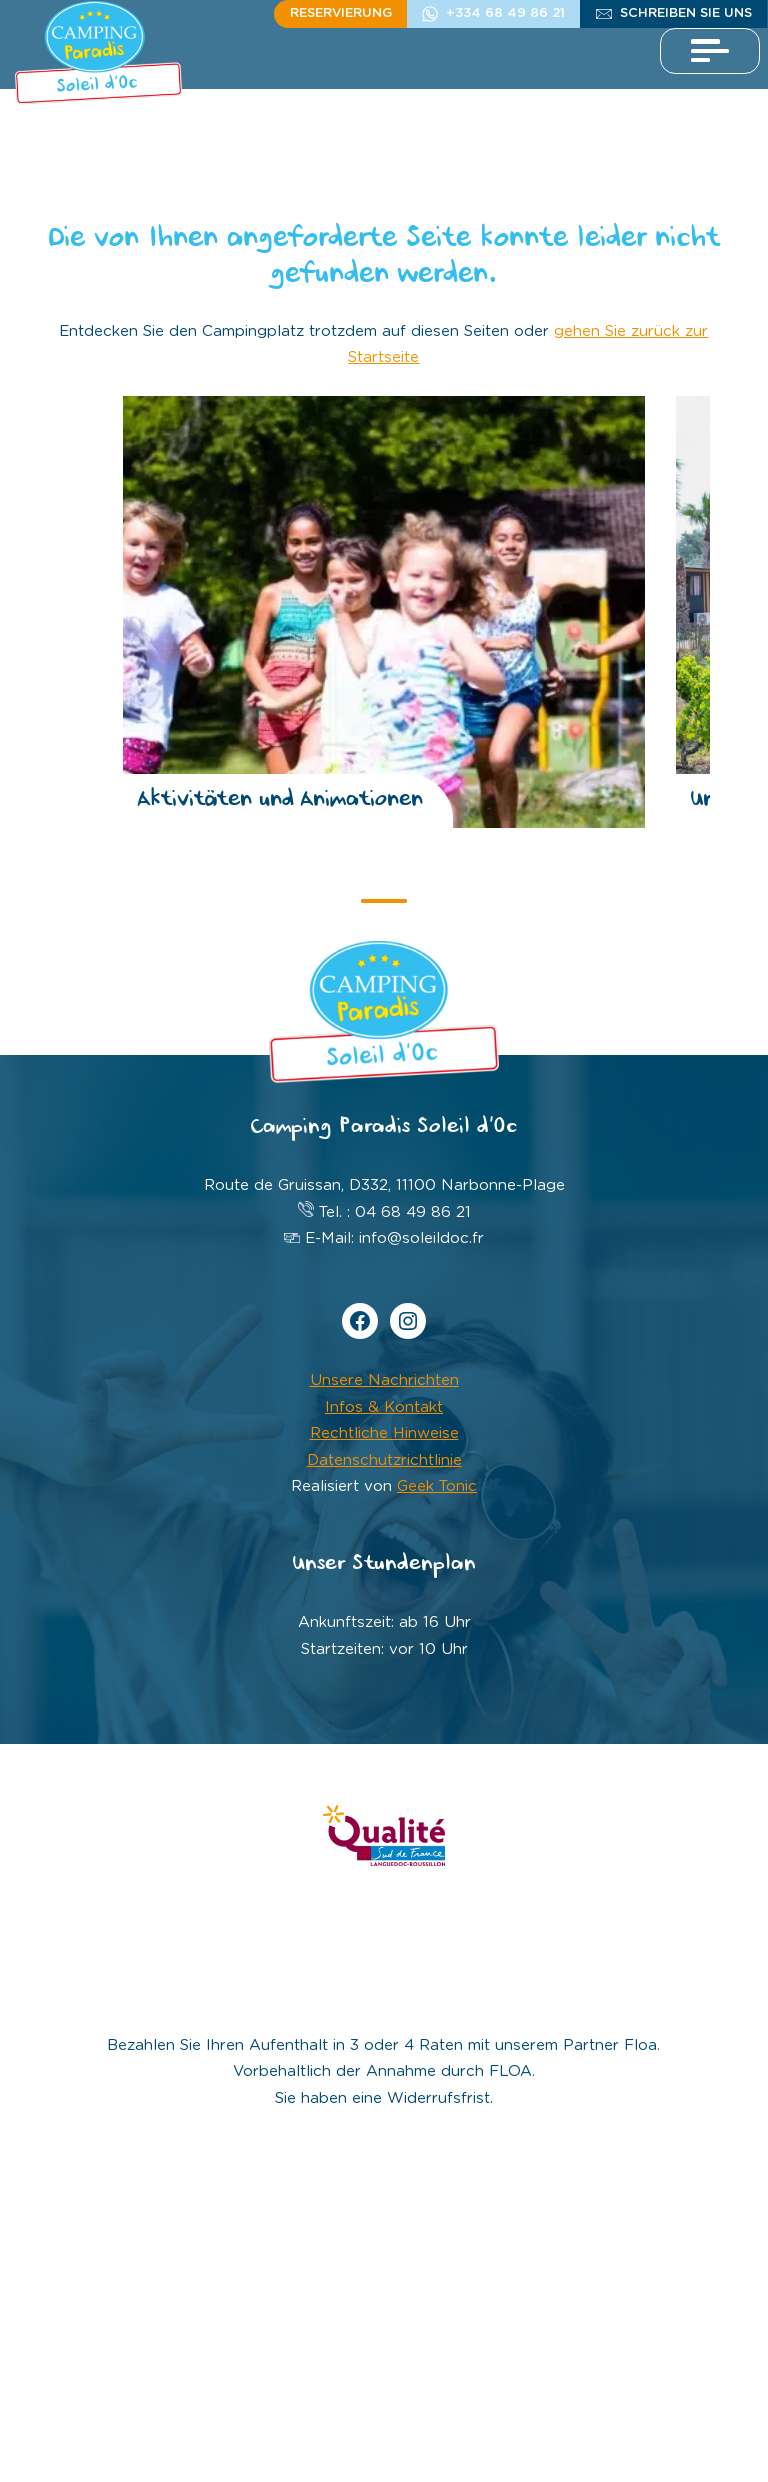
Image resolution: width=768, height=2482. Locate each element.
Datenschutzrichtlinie (384, 1460)
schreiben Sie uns (686, 13)
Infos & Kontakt (384, 1407)
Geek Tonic (437, 1486)
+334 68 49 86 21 (505, 13)
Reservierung (341, 13)
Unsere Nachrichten (384, 1380)
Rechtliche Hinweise (384, 1433)
